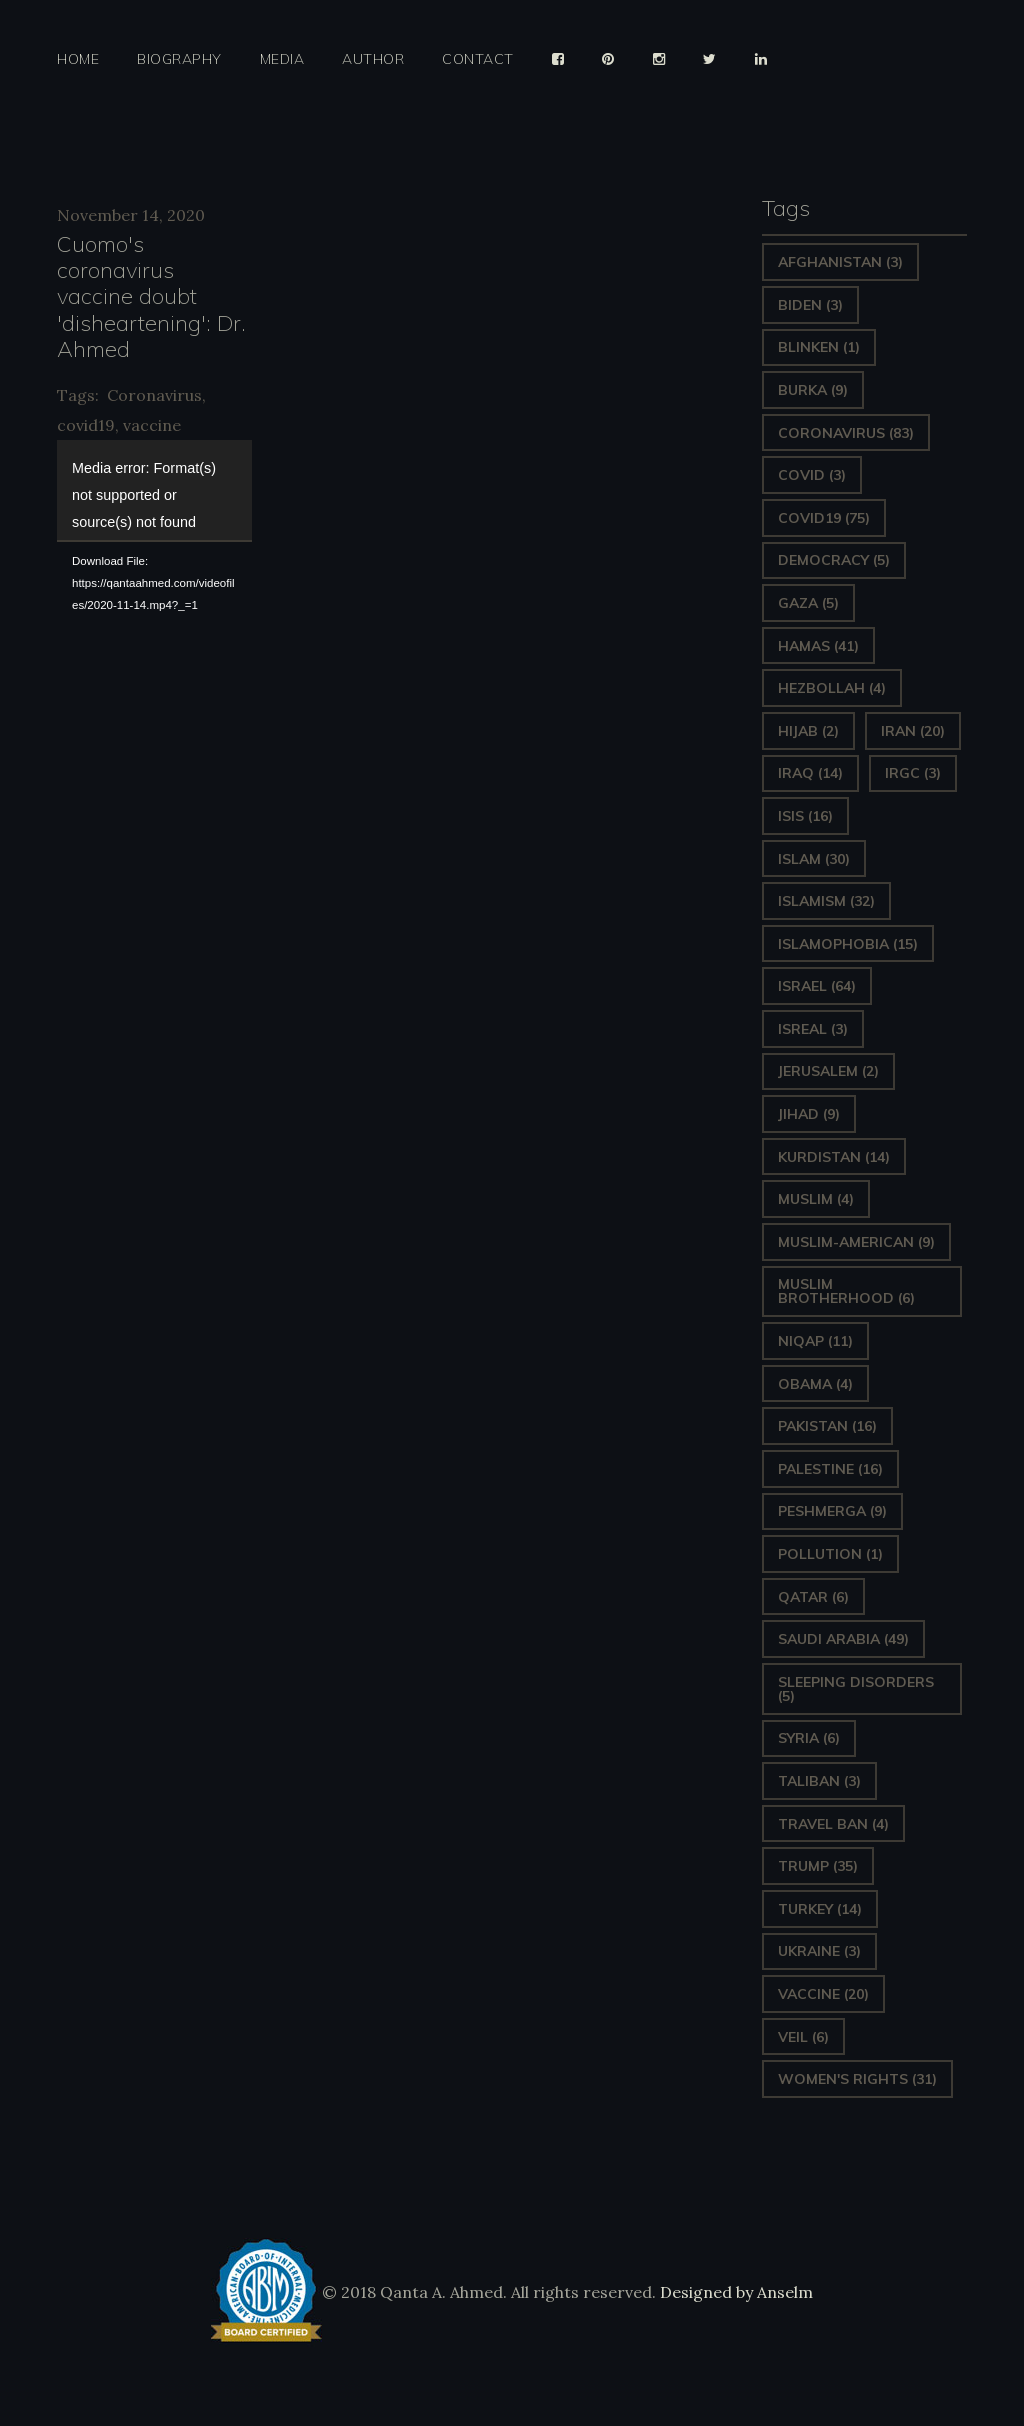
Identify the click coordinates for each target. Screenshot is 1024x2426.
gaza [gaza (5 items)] (808, 603)
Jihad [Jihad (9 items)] (809, 1114)
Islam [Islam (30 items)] (814, 859)
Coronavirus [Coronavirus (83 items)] (846, 433)
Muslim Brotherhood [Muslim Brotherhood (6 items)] (846, 1291)
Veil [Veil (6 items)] (803, 2037)
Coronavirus (154, 395)
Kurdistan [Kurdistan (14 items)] (834, 1157)
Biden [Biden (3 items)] (810, 305)
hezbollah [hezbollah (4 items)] (832, 688)
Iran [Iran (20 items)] (913, 731)
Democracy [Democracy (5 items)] (834, 560)
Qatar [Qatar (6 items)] (813, 1597)
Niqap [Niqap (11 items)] (815, 1341)
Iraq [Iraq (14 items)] (810, 773)
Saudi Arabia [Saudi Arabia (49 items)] (843, 1639)
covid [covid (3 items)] (812, 475)
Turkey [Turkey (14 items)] (820, 1909)
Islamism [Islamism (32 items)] (826, 901)
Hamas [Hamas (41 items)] (818, 646)
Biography (179, 59)
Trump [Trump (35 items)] (818, 1866)
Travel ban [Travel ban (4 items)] (833, 1824)
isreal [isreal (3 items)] (813, 1029)
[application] (154, 490)
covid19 (86, 425)
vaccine (152, 425)
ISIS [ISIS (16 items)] (805, 816)
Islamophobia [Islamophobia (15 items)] (848, 944)
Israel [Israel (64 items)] (817, 986)
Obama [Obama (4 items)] (815, 1384)
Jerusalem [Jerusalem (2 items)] (828, 1071)
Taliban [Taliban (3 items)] (819, 1781)
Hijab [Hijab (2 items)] (808, 731)
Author (373, 59)
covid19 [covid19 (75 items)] (824, 518)
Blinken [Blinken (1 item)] (819, 347)
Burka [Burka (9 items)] (813, 390)
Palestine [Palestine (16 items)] (830, 1469)
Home (78, 59)
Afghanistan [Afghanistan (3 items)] (840, 262)
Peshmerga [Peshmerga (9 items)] (832, 1511)
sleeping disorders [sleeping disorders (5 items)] (856, 1689)
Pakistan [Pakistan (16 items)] (827, 1426)
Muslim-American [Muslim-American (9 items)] (856, 1242)
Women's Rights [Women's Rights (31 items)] (857, 2079)
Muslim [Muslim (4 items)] (816, 1199)
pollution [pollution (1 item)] (830, 1554)
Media (282, 59)
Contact (478, 59)
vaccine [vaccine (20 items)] (823, 1994)
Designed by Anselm (734, 2292)
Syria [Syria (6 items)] (809, 1738)
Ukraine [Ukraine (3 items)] (819, 1951)
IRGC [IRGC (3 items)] (913, 773)
